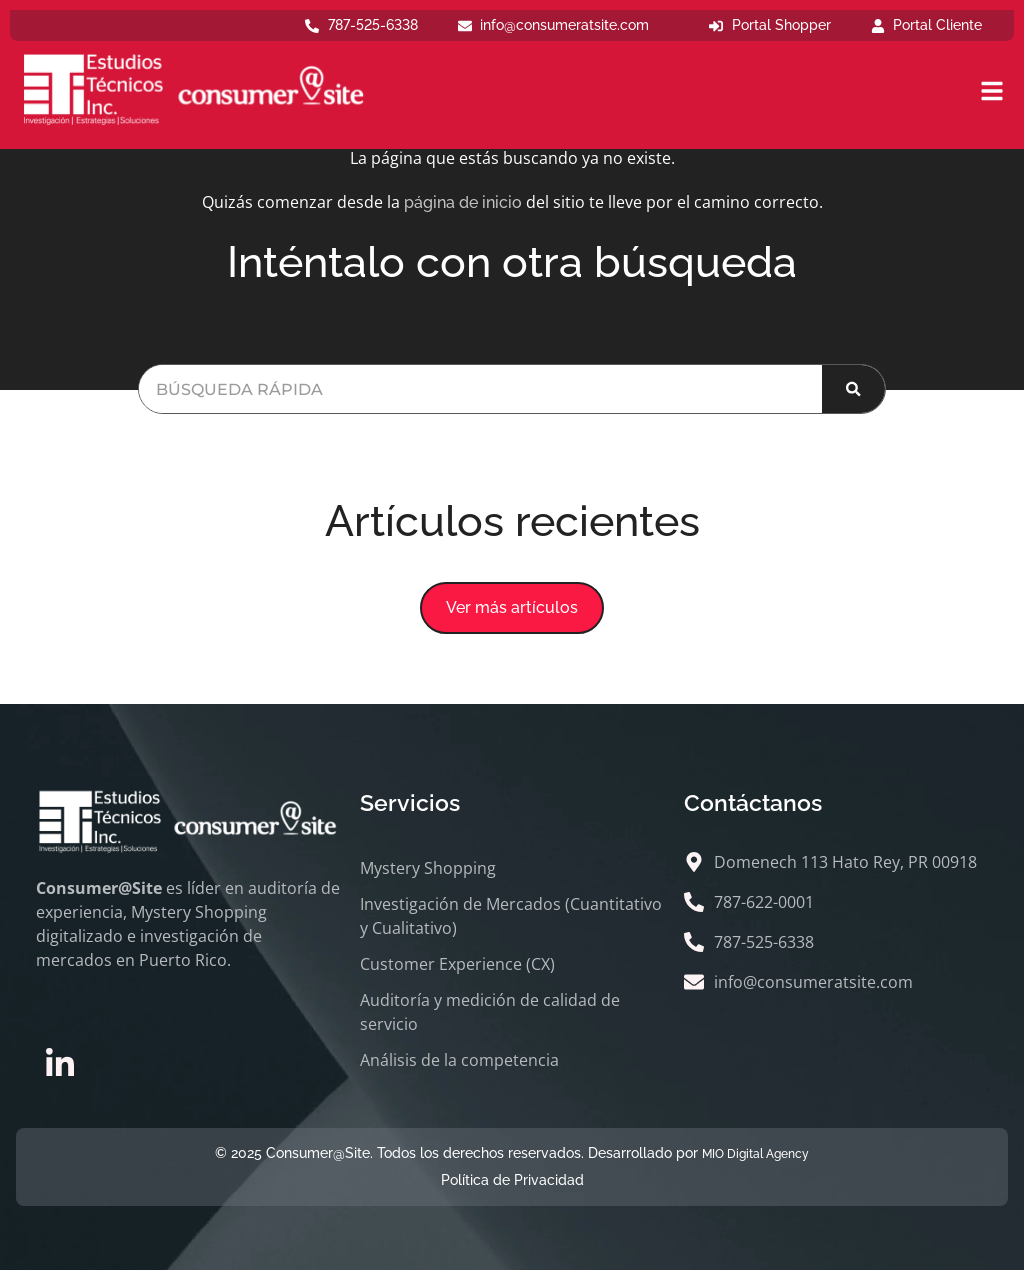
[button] (512, 608)
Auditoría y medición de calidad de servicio (490, 1012)
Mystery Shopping (428, 868)
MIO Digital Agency (755, 1154)
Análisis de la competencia (459, 1060)
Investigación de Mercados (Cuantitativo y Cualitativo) (511, 916)
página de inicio (463, 202)
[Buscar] (853, 389)
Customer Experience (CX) (457, 964)
